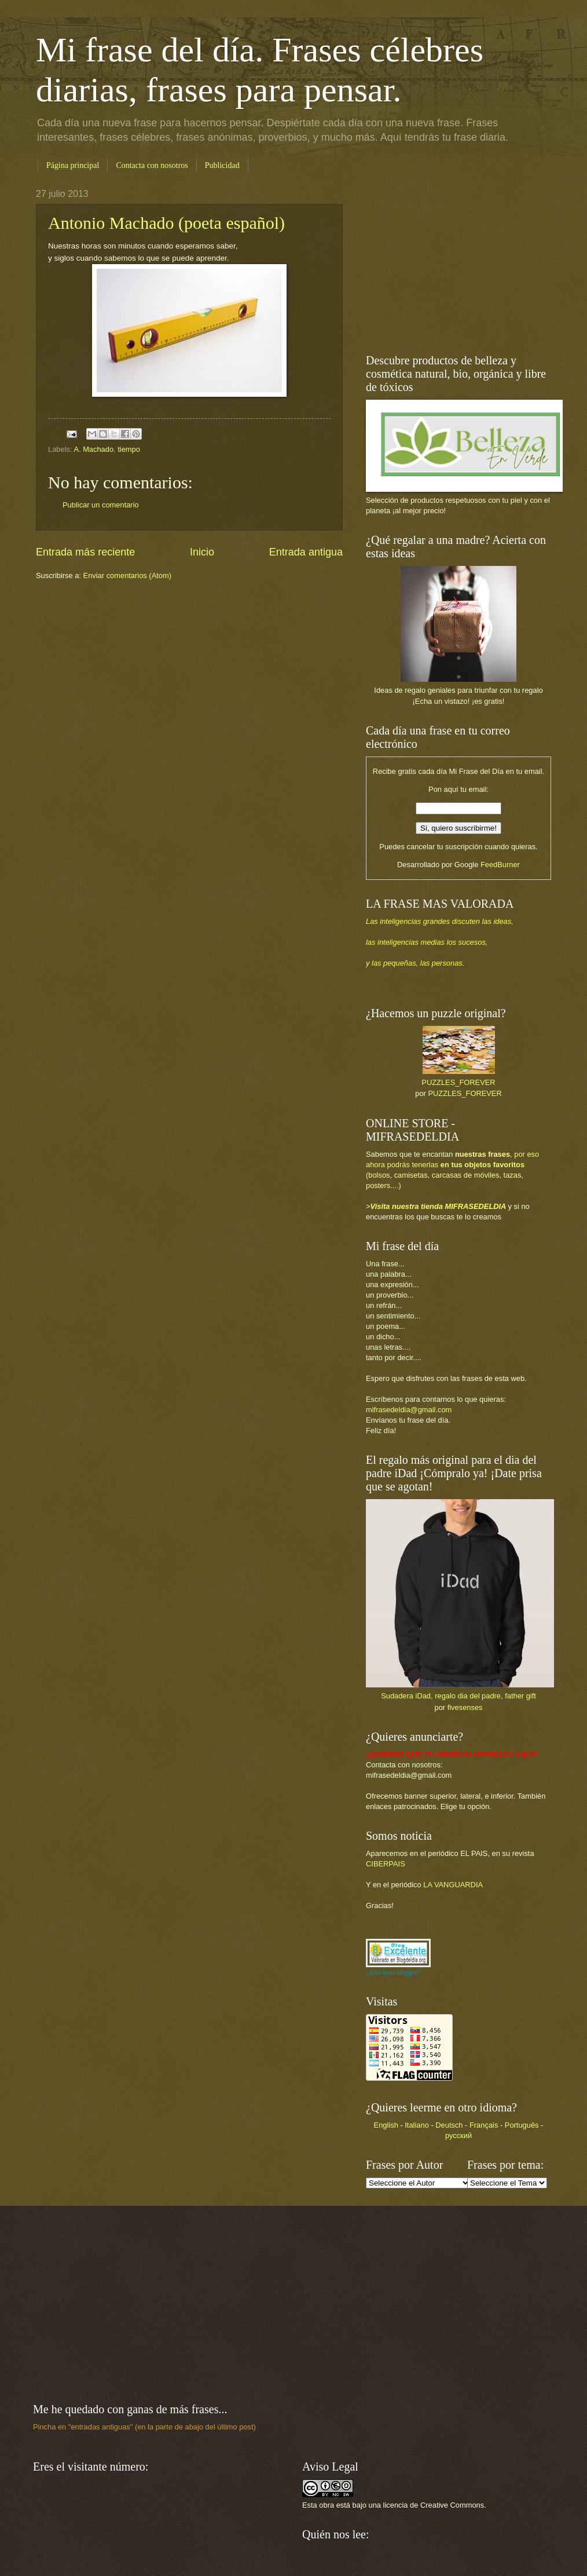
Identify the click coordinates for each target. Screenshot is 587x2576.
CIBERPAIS (385, 1863)
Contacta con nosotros (152, 165)
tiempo (129, 449)
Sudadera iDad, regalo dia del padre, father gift (458, 1695)
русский (458, 2135)
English (386, 2125)
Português (522, 2125)
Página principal (72, 165)
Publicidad (222, 165)
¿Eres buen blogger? (393, 1973)
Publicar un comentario (101, 504)
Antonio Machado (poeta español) (166, 222)
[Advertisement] (438, 261)
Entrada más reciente (85, 552)
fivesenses (465, 1707)
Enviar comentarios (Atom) (127, 575)
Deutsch (449, 2125)
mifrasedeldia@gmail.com (409, 1409)
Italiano (417, 2125)
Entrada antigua (306, 552)
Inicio (202, 552)
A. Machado (93, 449)
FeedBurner (500, 864)
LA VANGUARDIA (453, 1884)
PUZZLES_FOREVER (458, 1082)
